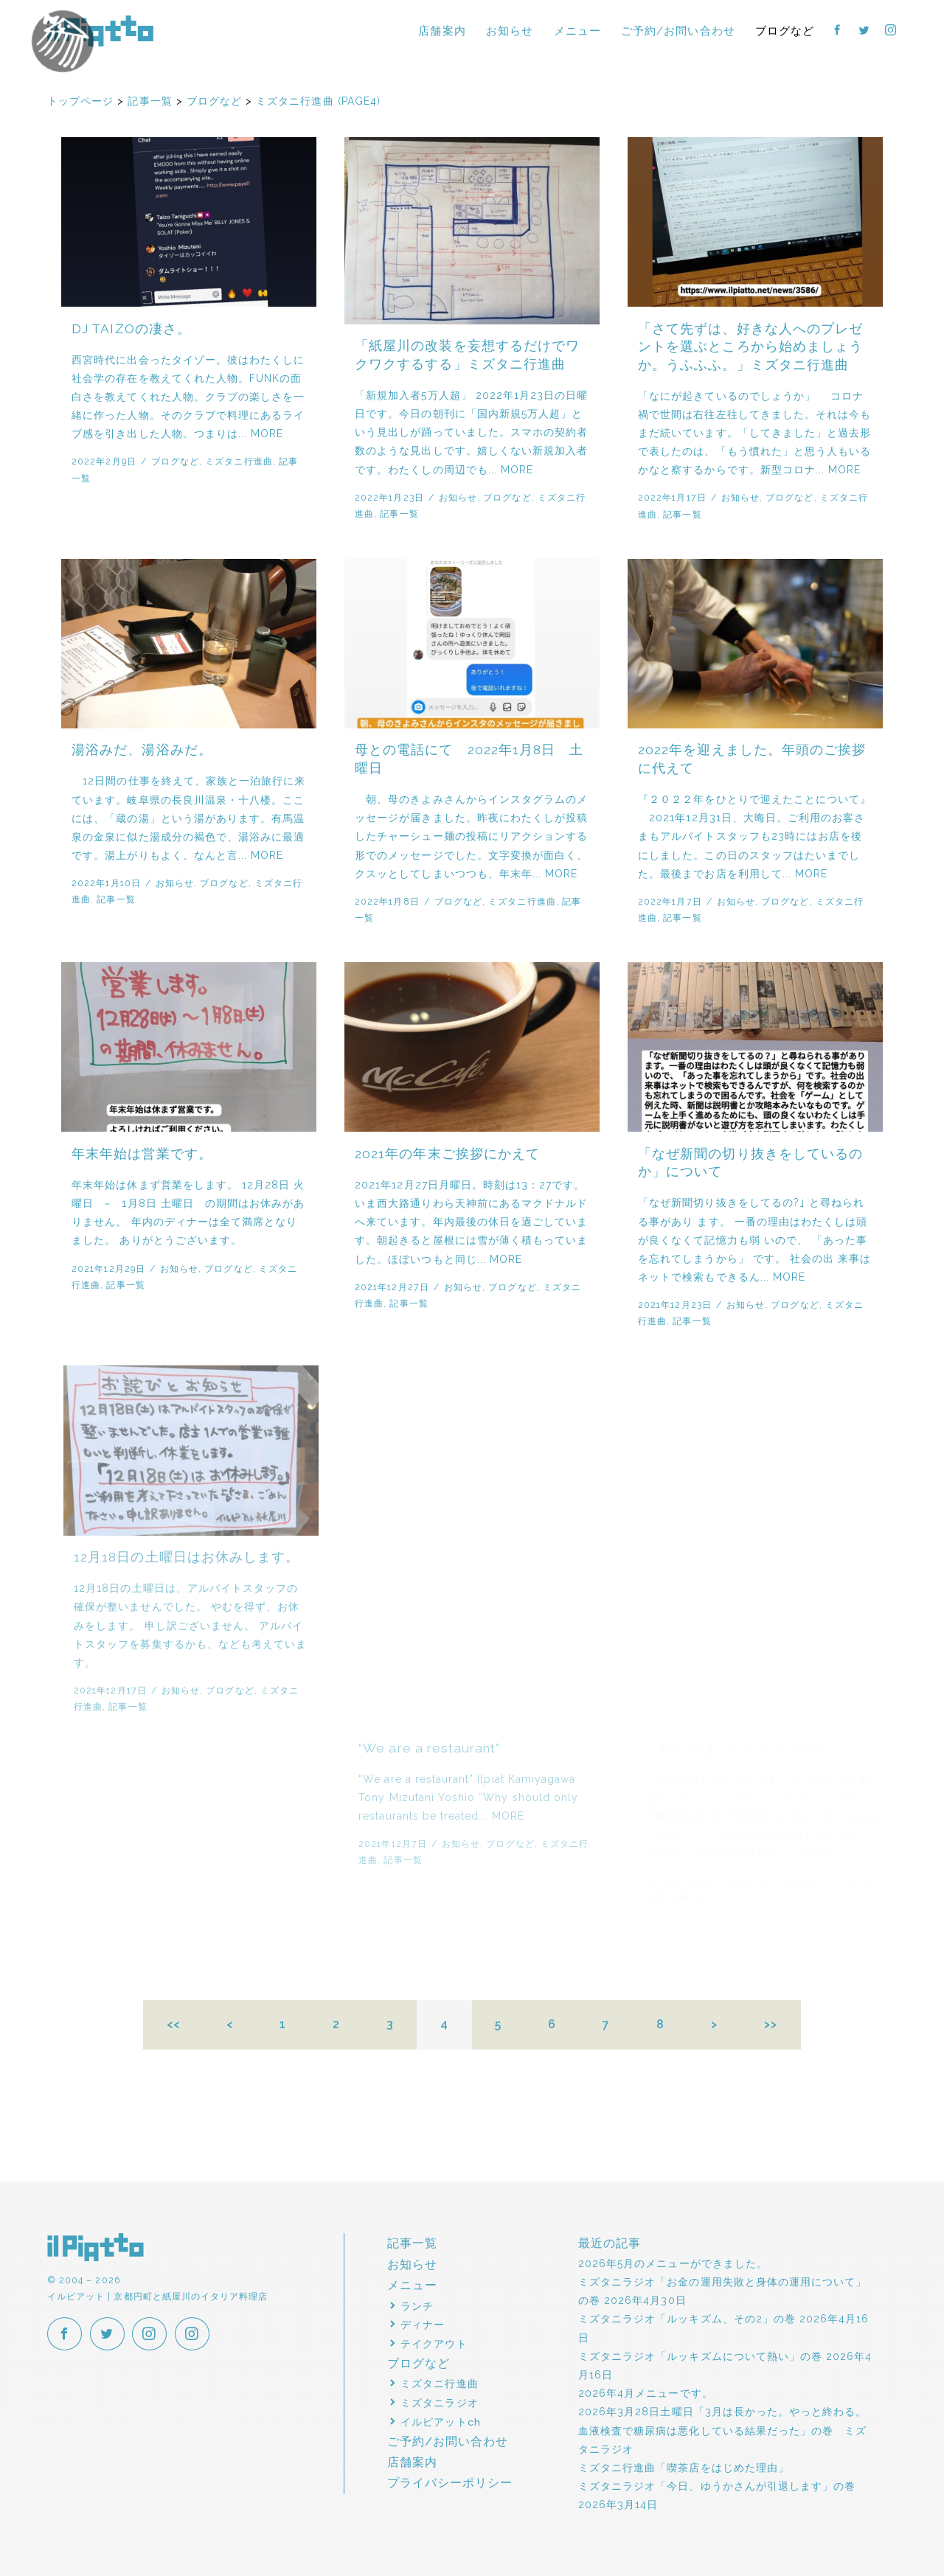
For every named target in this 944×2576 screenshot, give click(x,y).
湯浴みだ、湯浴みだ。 (142, 749)
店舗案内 (441, 30)
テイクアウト (433, 2344)
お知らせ (509, 30)
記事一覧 (399, 513)
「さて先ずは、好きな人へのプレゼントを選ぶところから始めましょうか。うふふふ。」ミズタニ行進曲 (750, 346)
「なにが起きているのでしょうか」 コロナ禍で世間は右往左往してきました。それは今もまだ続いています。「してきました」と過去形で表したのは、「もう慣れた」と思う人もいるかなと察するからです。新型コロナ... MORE (754, 433)
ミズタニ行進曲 (238, 461)
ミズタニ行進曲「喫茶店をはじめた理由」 (683, 2468)
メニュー (577, 30)
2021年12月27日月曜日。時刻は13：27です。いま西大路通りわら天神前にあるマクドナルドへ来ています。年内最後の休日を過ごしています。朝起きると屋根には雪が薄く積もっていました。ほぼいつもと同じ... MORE (477, 1222)
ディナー (422, 2324)
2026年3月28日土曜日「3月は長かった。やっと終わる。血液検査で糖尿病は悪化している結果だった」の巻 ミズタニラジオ (722, 2430)
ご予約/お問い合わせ (678, 30)
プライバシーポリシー (450, 2483)
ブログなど (784, 30)
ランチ (417, 2306)
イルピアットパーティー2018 (95, 57)
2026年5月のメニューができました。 (673, 2263)
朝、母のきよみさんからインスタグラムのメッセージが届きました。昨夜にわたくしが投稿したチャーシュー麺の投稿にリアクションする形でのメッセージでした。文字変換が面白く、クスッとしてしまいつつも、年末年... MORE (471, 836)
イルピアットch (440, 2422)
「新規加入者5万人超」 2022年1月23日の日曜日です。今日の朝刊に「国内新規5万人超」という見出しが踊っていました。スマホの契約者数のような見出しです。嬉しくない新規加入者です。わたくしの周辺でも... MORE (471, 432)
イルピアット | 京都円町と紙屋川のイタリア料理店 (100, 30)
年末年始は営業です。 (144, 1153)
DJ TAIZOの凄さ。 (131, 328)
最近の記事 (609, 2243)
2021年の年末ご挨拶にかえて (453, 1153)
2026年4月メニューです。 (645, 2393)
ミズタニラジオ (439, 2403)
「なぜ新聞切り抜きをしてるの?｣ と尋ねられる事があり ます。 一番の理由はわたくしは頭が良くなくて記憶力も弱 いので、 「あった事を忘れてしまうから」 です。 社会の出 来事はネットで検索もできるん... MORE (761, 1240)
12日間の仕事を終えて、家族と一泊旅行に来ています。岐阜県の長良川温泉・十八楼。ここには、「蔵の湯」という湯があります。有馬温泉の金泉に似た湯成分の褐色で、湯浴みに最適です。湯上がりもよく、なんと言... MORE (188, 818)
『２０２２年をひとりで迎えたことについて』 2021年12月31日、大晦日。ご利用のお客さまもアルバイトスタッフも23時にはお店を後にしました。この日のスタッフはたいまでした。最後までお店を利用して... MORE (755, 836)
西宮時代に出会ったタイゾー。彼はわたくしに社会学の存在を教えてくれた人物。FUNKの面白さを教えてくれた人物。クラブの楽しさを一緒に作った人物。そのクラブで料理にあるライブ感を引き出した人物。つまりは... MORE (188, 397)
